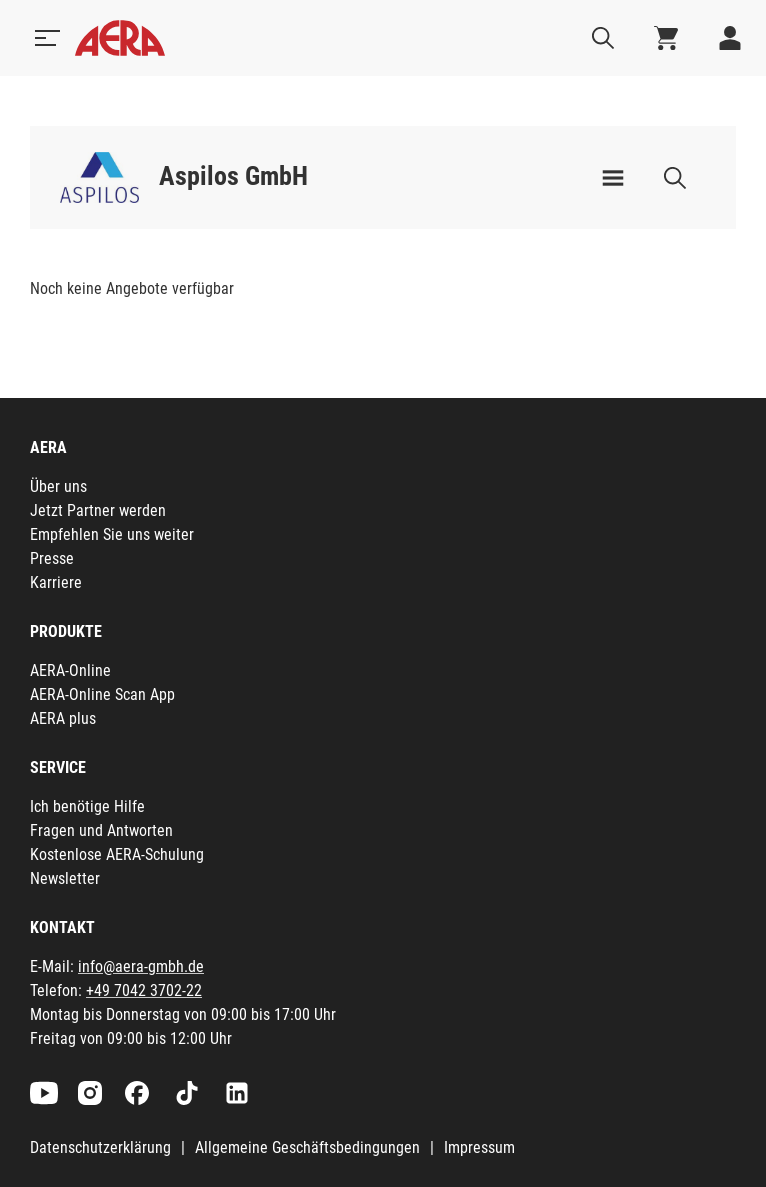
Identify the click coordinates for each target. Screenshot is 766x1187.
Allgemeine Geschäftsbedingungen (307, 1147)
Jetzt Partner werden (98, 510)
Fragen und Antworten (101, 830)
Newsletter (65, 878)
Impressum (479, 1147)
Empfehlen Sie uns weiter (112, 534)
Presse (52, 558)
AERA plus (63, 718)
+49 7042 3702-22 (144, 990)
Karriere (56, 582)
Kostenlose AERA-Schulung (117, 854)
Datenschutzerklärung (100, 1147)
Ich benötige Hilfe (87, 806)
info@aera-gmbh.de (141, 966)
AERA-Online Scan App (102, 694)
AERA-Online (70, 670)
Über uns (58, 486)
